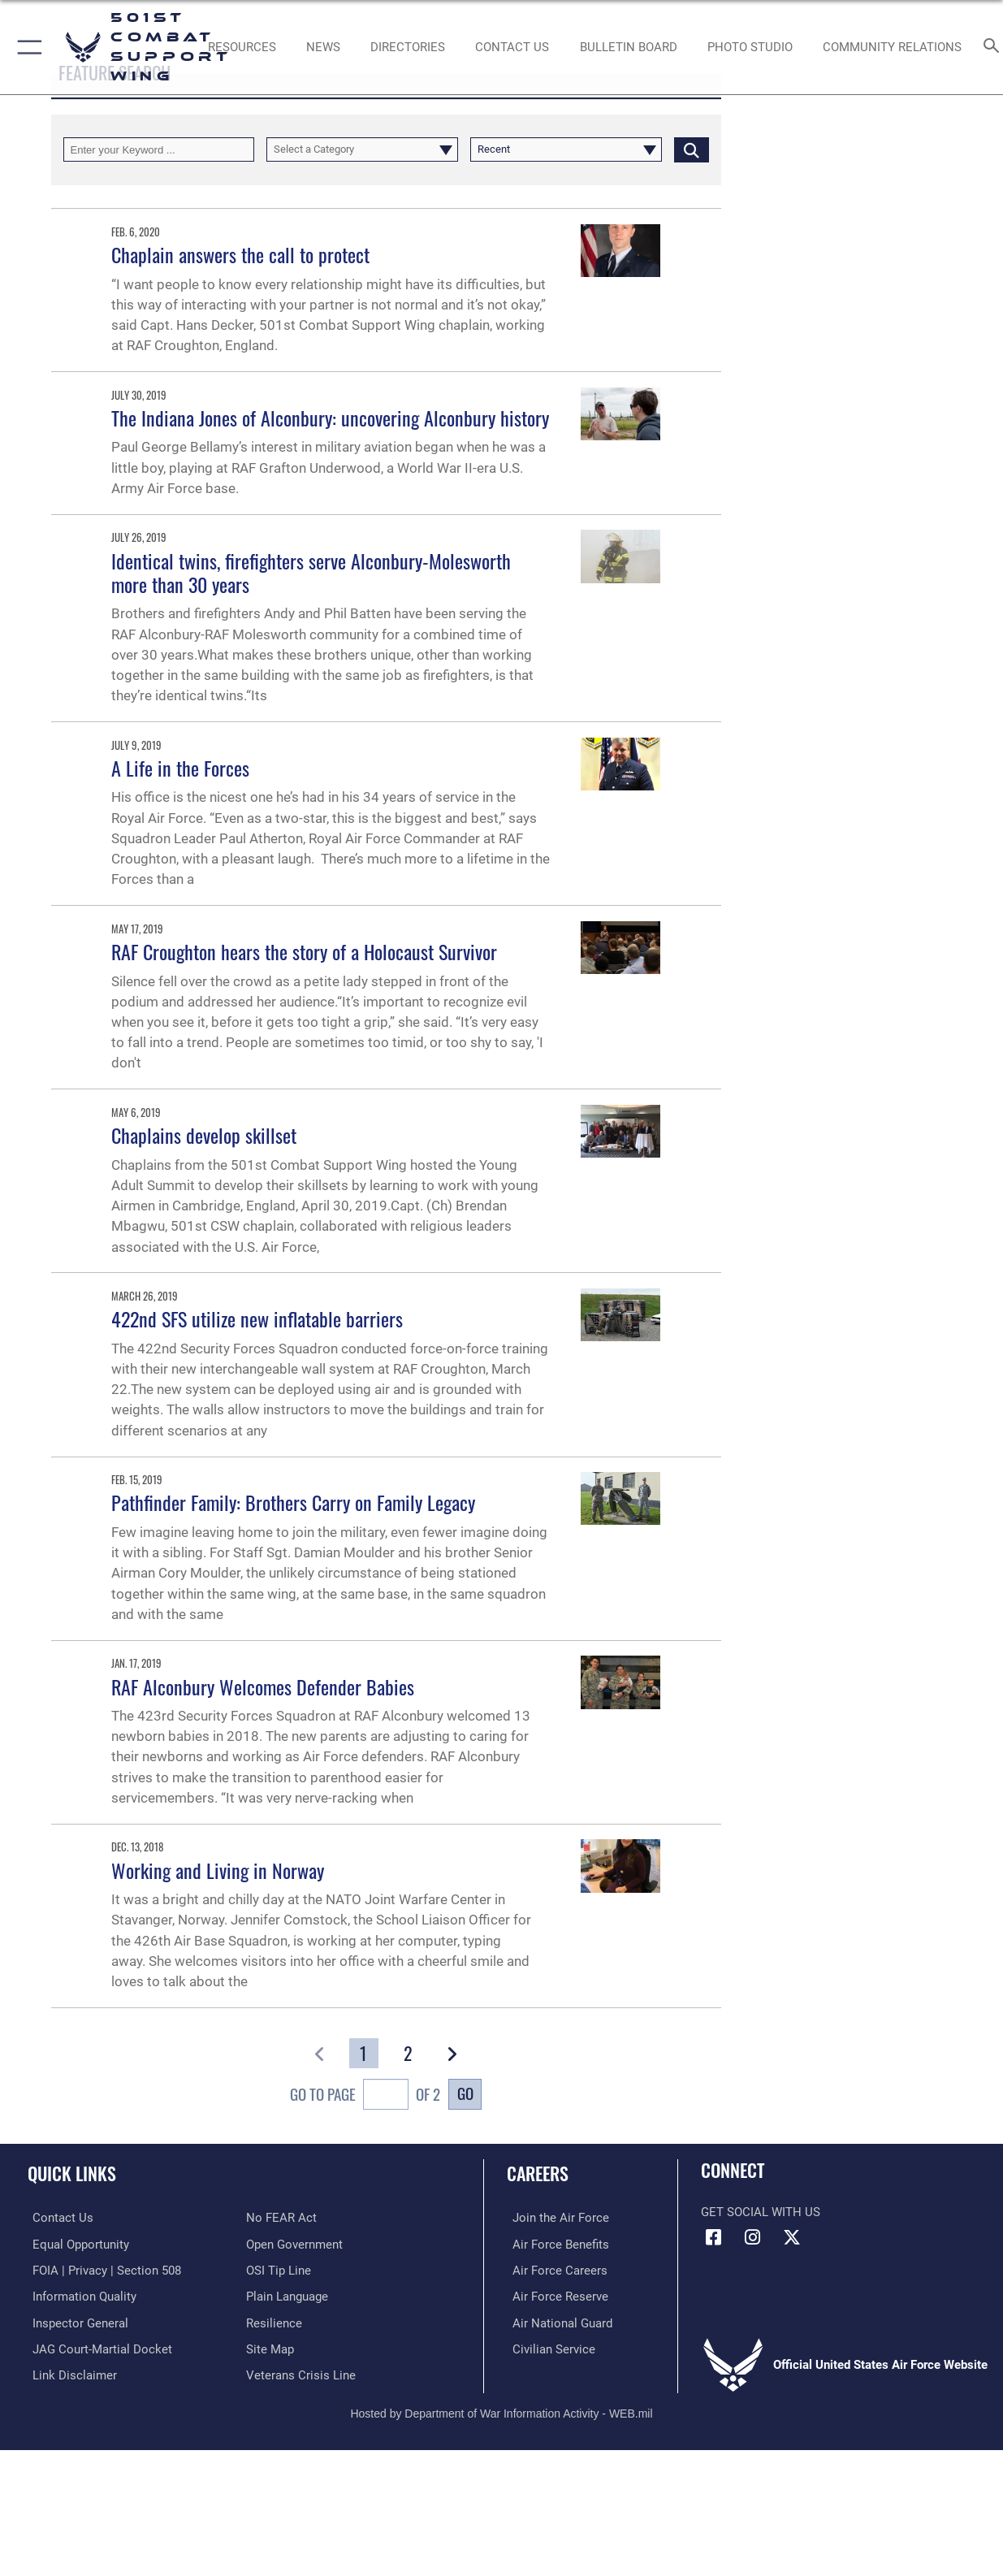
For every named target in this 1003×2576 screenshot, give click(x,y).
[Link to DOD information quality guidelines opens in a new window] (80, 2295)
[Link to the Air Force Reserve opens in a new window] (555, 2295)
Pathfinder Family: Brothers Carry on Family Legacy (293, 1502)
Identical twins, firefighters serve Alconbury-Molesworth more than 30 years (311, 572)
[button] (26, 47)
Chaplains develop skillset (203, 1134)
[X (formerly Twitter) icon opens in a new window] (792, 2237)
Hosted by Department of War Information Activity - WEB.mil (501, 2409)
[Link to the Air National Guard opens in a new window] (557, 2321)
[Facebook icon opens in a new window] (713, 2237)
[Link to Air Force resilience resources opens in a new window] (274, 2321)
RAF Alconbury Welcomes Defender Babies (262, 1686)
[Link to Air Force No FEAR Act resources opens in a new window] (281, 2217)
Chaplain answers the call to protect (240, 254)
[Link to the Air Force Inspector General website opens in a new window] (75, 2321)
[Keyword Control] (159, 149)
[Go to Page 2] (407, 2053)
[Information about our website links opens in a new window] (70, 2373)
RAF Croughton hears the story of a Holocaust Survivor (304, 951)
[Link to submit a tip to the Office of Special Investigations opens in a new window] (278, 2269)
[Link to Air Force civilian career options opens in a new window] (548, 2347)
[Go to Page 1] (363, 2053)
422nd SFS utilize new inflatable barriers (257, 1318)
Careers (538, 2172)
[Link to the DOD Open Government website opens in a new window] (294, 2243)
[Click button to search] (691, 149)
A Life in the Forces (180, 767)
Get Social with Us (760, 2212)
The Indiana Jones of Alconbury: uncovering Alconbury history (330, 417)
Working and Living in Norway (217, 1870)
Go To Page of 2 (365, 2096)
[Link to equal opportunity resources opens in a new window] (76, 2243)
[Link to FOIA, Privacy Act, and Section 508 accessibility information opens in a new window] (102, 2269)
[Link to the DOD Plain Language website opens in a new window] (287, 2295)
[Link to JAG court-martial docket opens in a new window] (97, 2347)
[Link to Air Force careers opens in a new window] (554, 2269)
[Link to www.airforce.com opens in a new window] (555, 2217)
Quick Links (72, 2172)
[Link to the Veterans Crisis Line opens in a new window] (301, 2373)
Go (465, 2093)
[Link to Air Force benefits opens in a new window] (555, 2243)
